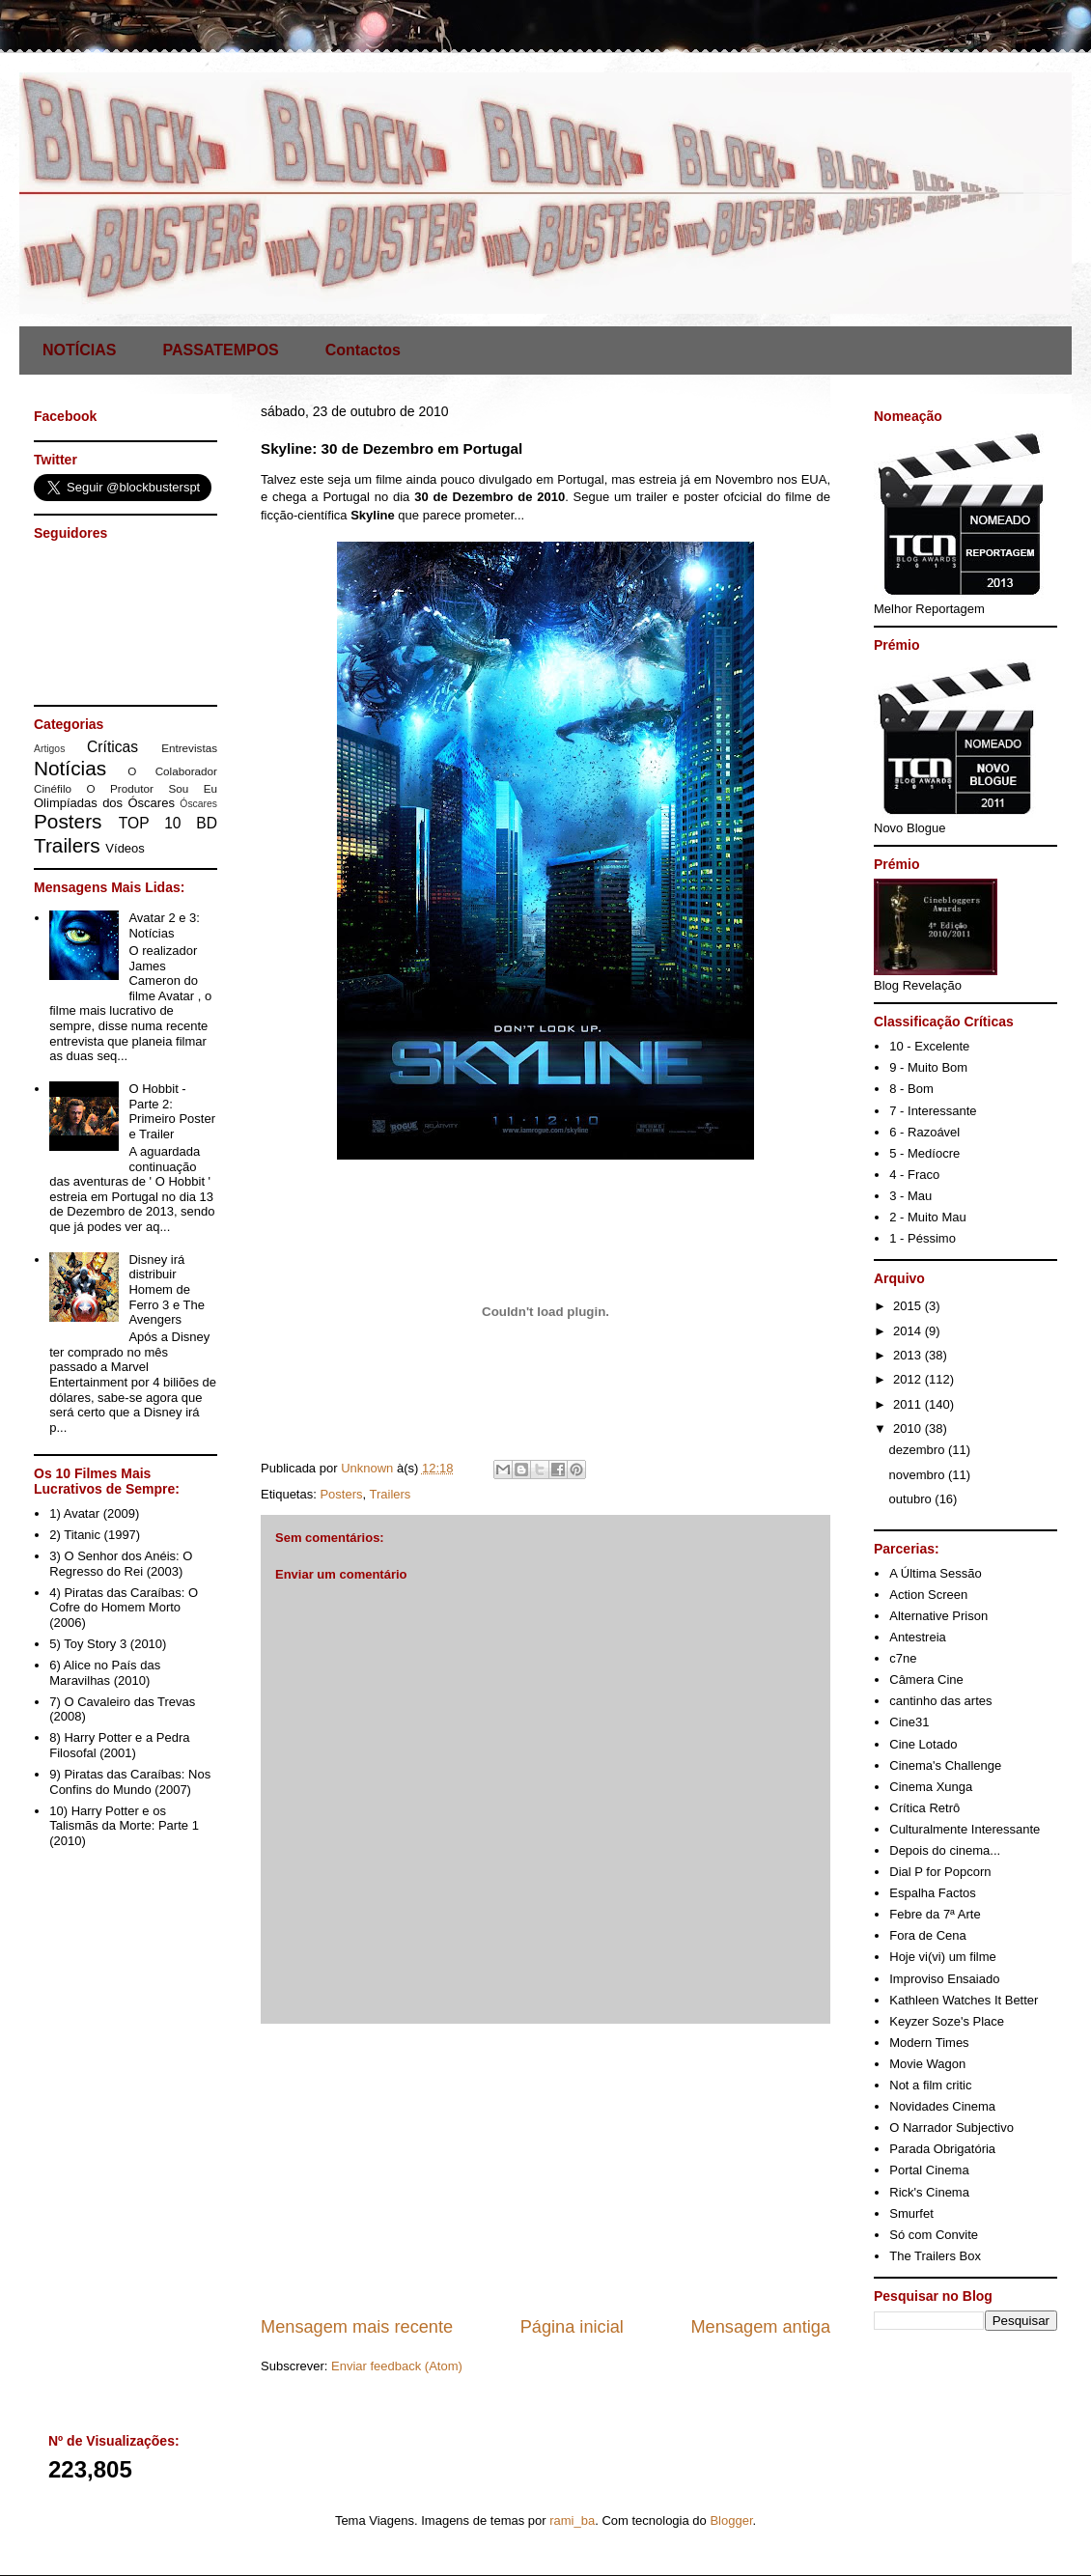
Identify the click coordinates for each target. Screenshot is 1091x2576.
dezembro (918, 1449)
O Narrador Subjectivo (951, 2127)
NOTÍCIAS (79, 350)
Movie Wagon (927, 2064)
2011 (909, 1404)
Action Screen (928, 1594)
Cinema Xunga (930, 1786)
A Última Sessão (935, 1573)
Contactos (363, 350)
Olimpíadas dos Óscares (104, 803)
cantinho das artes (940, 1701)
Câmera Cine (926, 1679)
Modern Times (928, 2042)
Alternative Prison (938, 1616)
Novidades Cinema (942, 2106)
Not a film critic (930, 2085)
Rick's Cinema (929, 2192)
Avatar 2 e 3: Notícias (163, 925)
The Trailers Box (935, 2256)
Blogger (731, 2520)
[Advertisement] (545, 2169)
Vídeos (124, 848)
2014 (909, 1331)
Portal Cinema (928, 2170)
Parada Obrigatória (942, 2149)
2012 (909, 1379)
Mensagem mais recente (357, 2327)
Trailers (390, 1494)
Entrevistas (189, 748)
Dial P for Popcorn (940, 1871)
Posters (341, 1494)
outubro (912, 1499)
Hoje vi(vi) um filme (942, 1956)
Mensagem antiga (760, 2327)
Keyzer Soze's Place (946, 2021)
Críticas (112, 747)
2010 (909, 1428)
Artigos (49, 748)
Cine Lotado (923, 1744)
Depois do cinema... (944, 1850)
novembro (918, 1475)
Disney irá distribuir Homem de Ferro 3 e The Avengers (166, 1289)
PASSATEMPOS (220, 350)
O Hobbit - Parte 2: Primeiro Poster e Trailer (171, 1111)
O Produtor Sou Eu (151, 788)
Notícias (70, 768)
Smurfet (911, 2213)
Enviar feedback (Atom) (396, 2366)
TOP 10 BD (168, 823)
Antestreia (917, 1637)
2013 (909, 1355)
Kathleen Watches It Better (963, 2000)
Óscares (198, 803)
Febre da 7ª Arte (934, 1914)
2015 (909, 1306)
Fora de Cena (927, 1935)
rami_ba (572, 2520)
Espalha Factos (932, 1893)
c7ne (902, 1658)
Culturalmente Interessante (964, 1829)
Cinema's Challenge (945, 1765)
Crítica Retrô (924, 1808)
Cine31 (909, 1722)
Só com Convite (933, 2234)
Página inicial (572, 2327)
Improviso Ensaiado (944, 1979)
